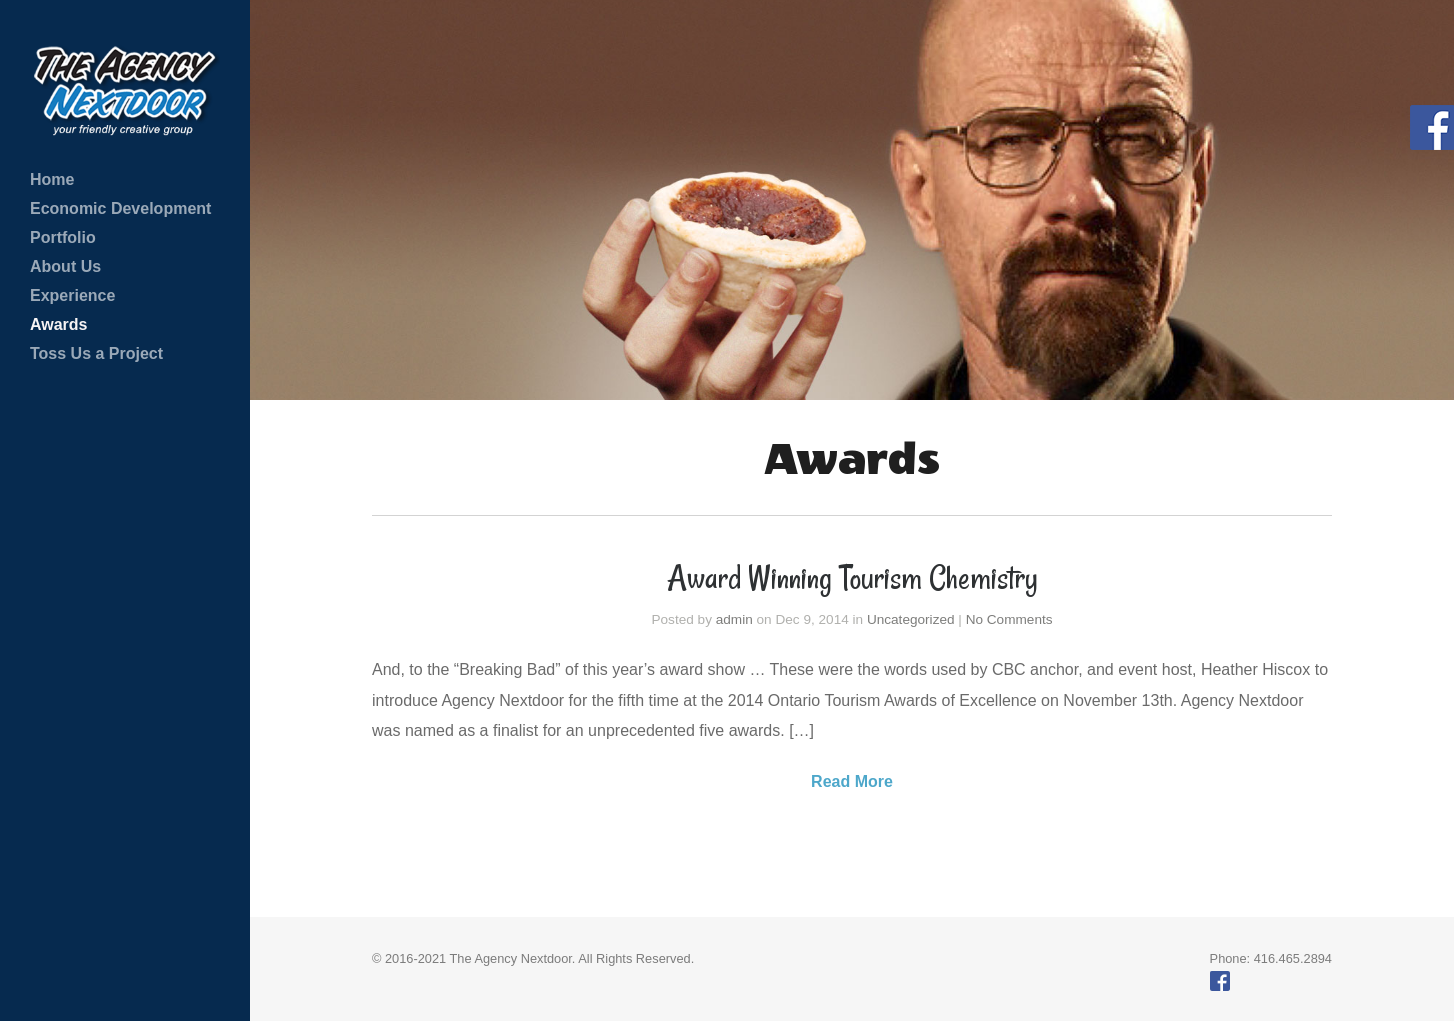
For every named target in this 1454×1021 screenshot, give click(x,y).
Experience (72, 295)
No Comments (1009, 619)
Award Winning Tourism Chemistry (852, 577)
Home (52, 179)
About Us (65, 266)
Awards (59, 324)
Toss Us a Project (96, 353)
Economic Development (120, 208)
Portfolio (63, 237)
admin (734, 619)
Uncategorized (911, 619)
